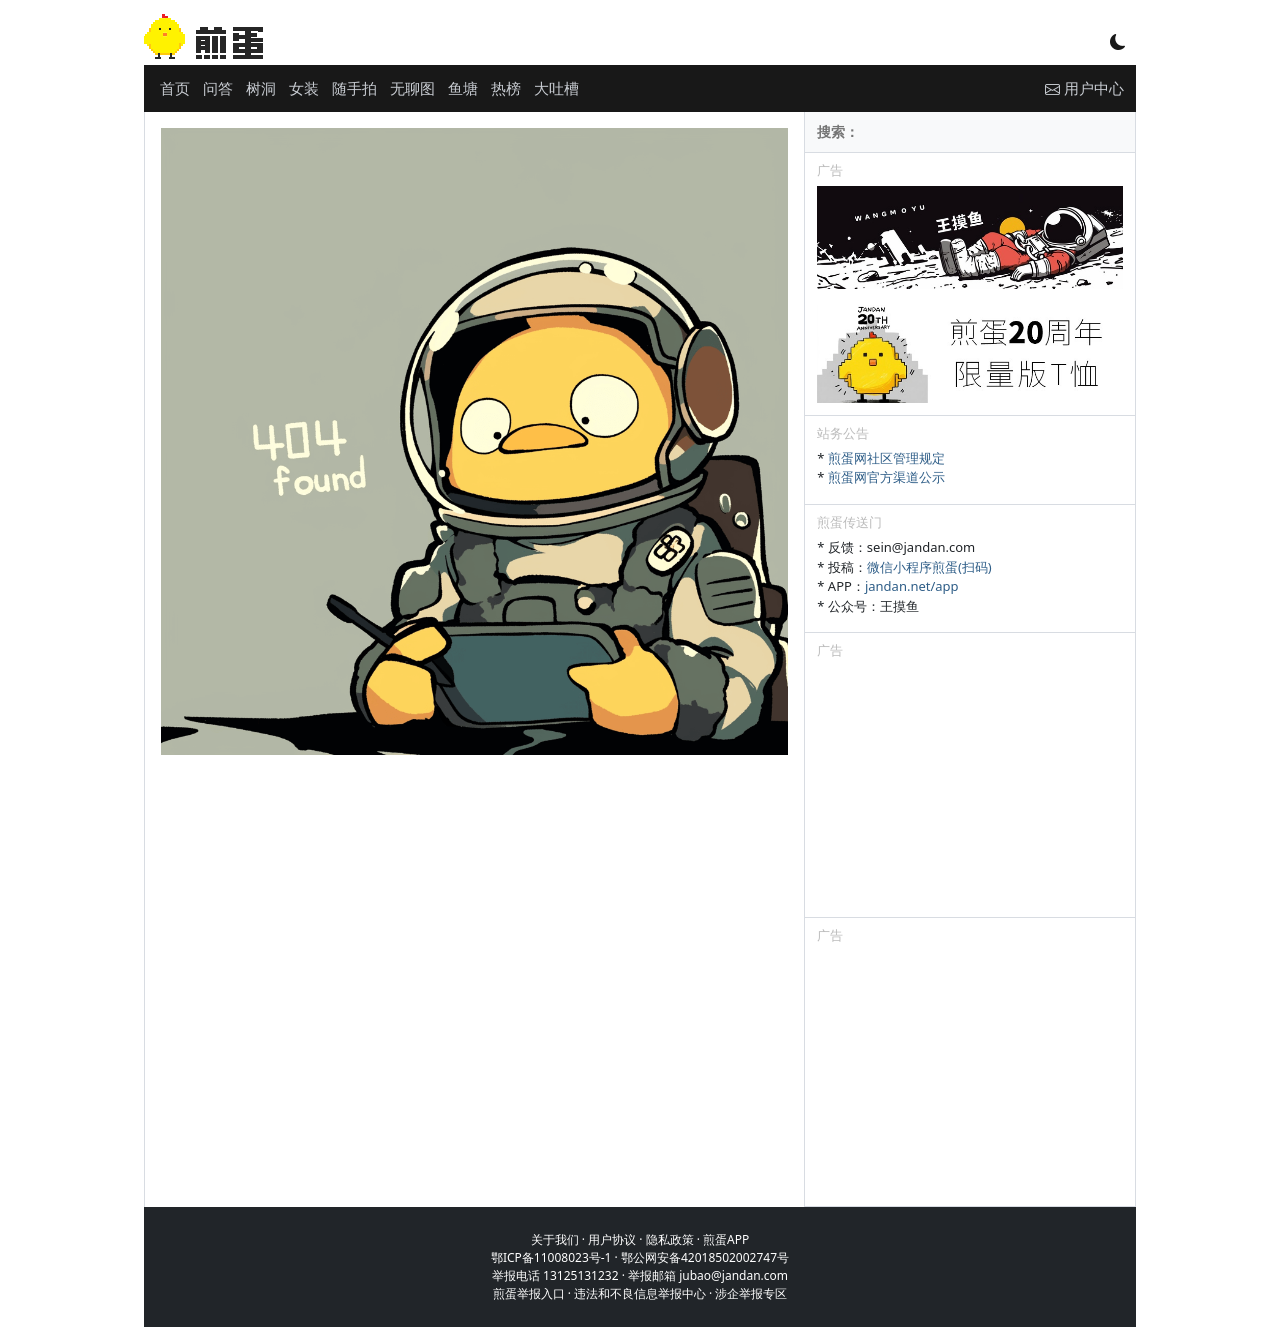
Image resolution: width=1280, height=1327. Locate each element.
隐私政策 (670, 1239)
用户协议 (612, 1239)
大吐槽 (556, 88)
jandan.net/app (912, 586)
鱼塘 (463, 88)
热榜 (506, 88)
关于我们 (555, 1239)
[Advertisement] (970, 792)
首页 (175, 88)
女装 (304, 88)
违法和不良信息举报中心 (640, 1293)
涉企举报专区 (751, 1293)
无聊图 (412, 88)
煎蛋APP (726, 1239)
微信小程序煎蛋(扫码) (929, 567)
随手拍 (354, 88)
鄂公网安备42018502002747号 (705, 1257)
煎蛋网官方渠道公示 (886, 477)
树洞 (261, 88)
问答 (218, 88)
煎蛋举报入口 (529, 1293)
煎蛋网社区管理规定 (886, 458)
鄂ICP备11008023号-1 (551, 1257)
